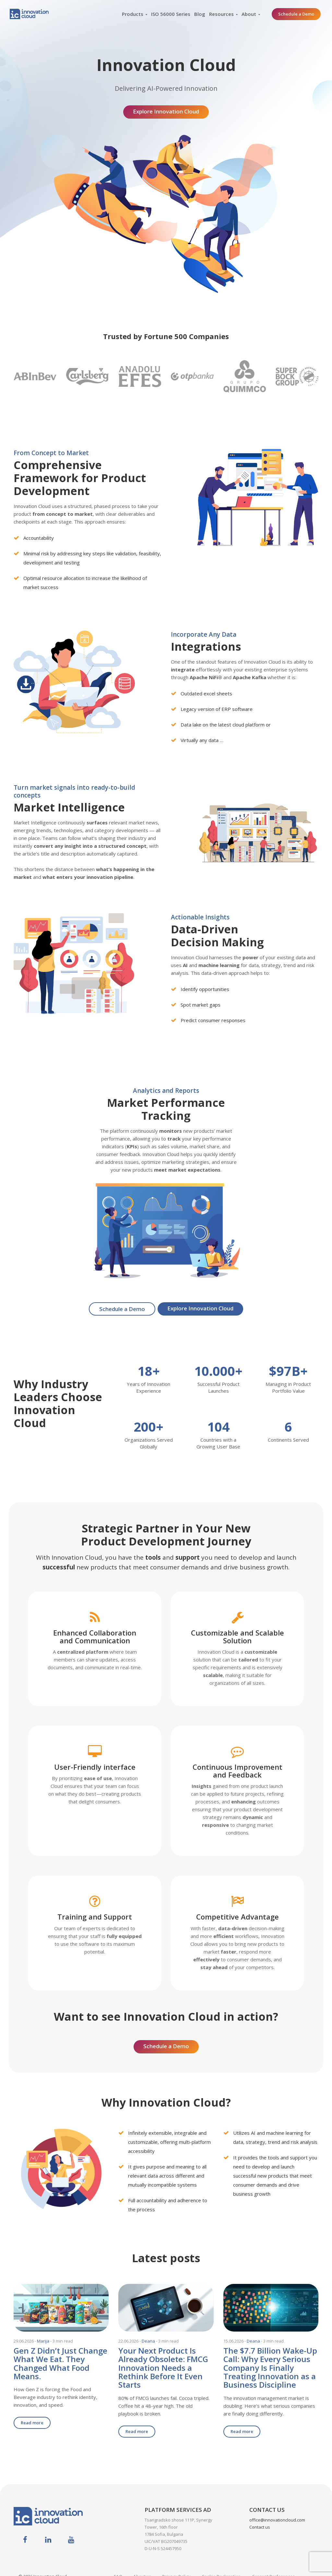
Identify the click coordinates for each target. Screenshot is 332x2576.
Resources (221, 14)
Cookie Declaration (221, 2565)
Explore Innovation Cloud (166, 109)
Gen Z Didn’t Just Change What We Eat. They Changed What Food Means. (60, 2361)
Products (132, 14)
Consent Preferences (273, 2565)
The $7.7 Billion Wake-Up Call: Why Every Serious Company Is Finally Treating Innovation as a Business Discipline (270, 2365)
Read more (32, 2420)
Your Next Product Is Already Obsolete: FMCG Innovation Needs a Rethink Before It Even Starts (163, 2365)
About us (142, 2565)
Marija (43, 2338)
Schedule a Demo (296, 14)
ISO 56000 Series (170, 14)
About (249, 14)
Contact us (259, 2515)
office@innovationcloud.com (277, 2508)
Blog (199, 14)
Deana (148, 2338)
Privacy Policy (176, 2565)
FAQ (118, 2565)
